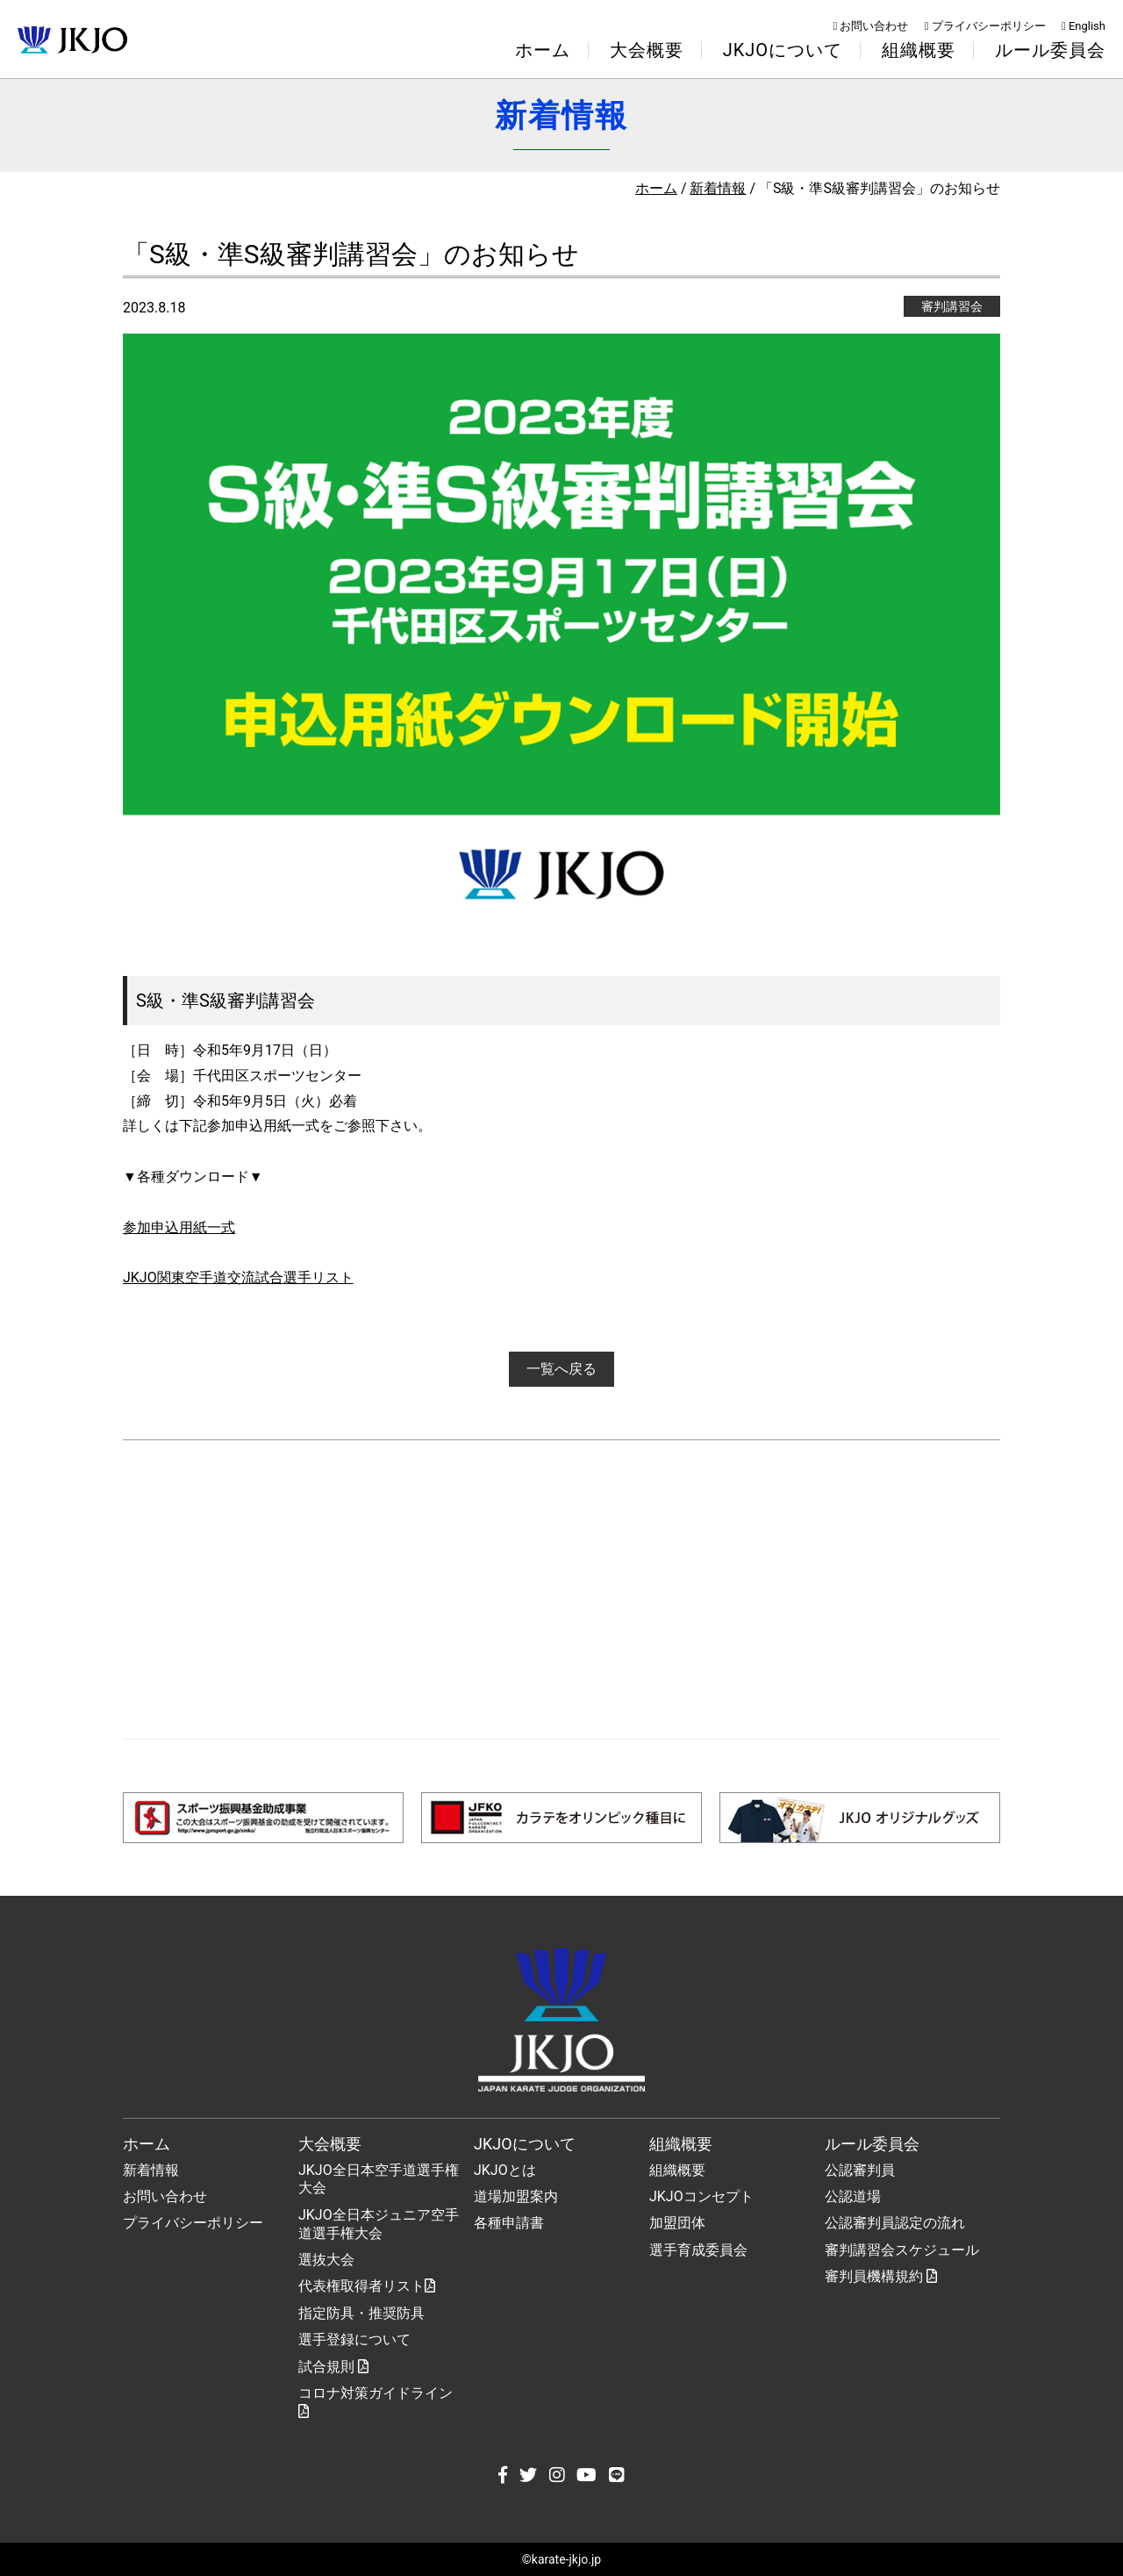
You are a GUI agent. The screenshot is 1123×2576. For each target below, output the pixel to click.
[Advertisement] (561, 1589)
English (1083, 25)
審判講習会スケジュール (902, 2250)
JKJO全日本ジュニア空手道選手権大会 (378, 2224)
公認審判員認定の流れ (895, 2222)
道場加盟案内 (516, 2196)
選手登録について (354, 2339)
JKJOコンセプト (701, 2196)
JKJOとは (505, 2170)
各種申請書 (509, 2222)
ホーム (542, 50)
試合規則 (333, 2366)
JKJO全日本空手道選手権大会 (378, 2179)
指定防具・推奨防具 (361, 2313)
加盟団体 (677, 2222)
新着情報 (718, 188)
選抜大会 (326, 2259)
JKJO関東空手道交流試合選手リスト (238, 1277)
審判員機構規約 (881, 2276)
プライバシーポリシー (985, 25)
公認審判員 (860, 2170)
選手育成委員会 (698, 2250)
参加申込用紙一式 (179, 1227)
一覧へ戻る (561, 1368)
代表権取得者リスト (366, 2286)
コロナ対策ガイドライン (375, 2401)
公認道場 (853, 2196)
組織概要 (677, 2170)
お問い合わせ (871, 25)
